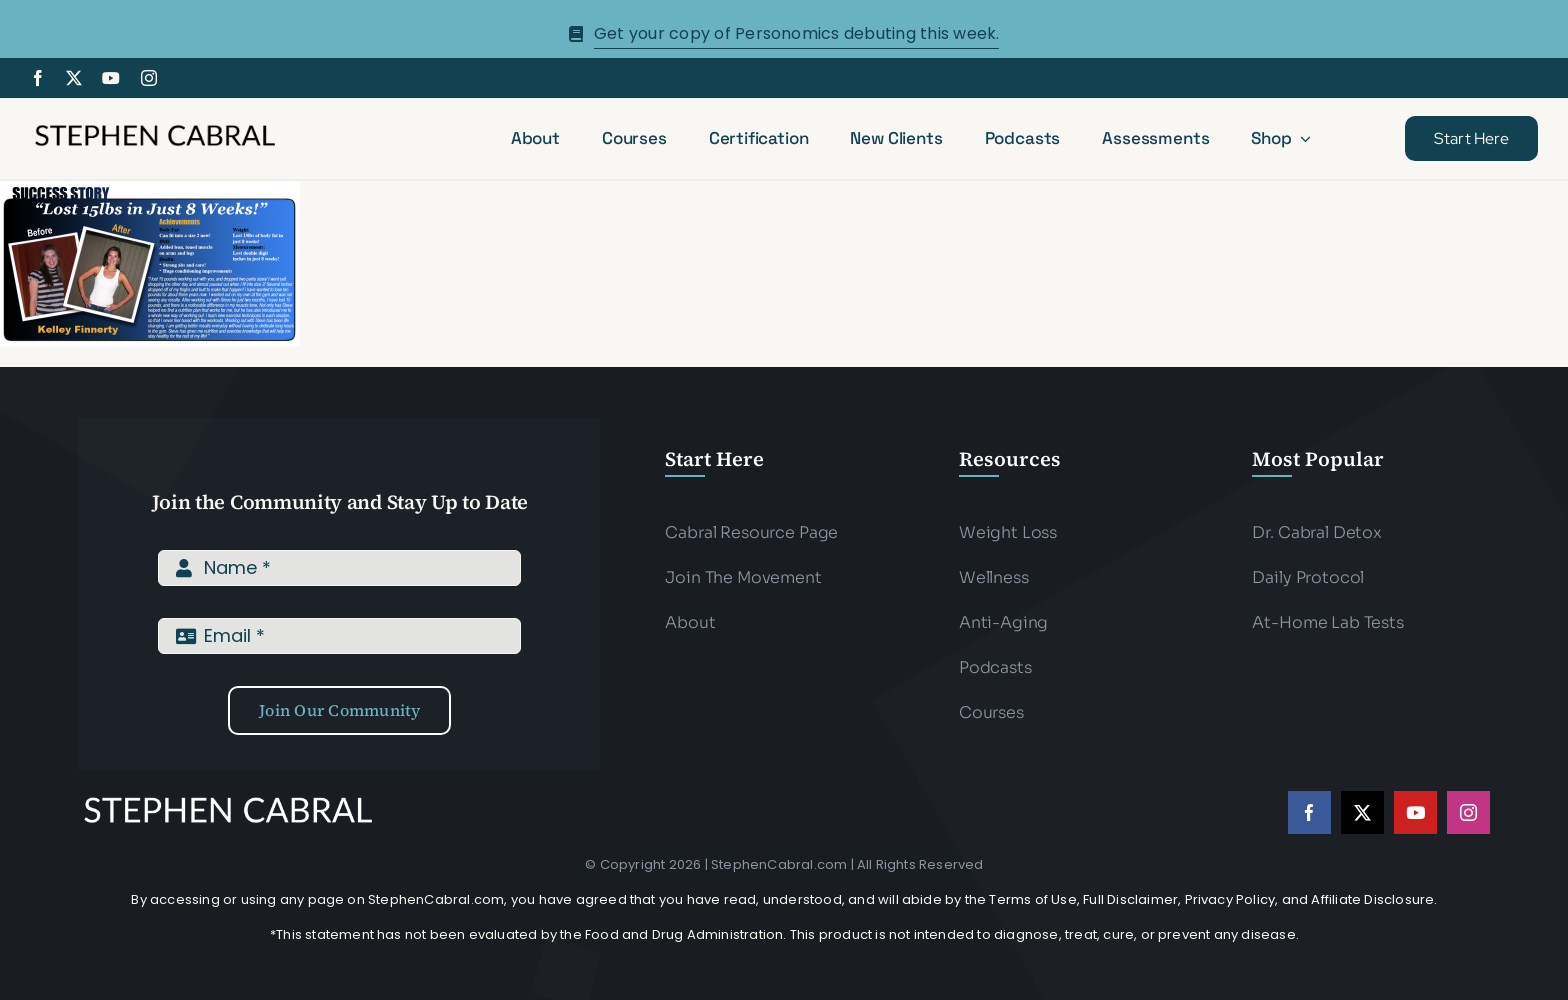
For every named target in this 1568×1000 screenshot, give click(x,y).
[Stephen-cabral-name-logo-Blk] (155, 127)
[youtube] (111, 78)
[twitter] (74, 78)
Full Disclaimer (1130, 899)
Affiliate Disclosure (1372, 899)
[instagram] (149, 78)
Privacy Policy (1230, 899)
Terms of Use (1032, 899)
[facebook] (38, 78)
